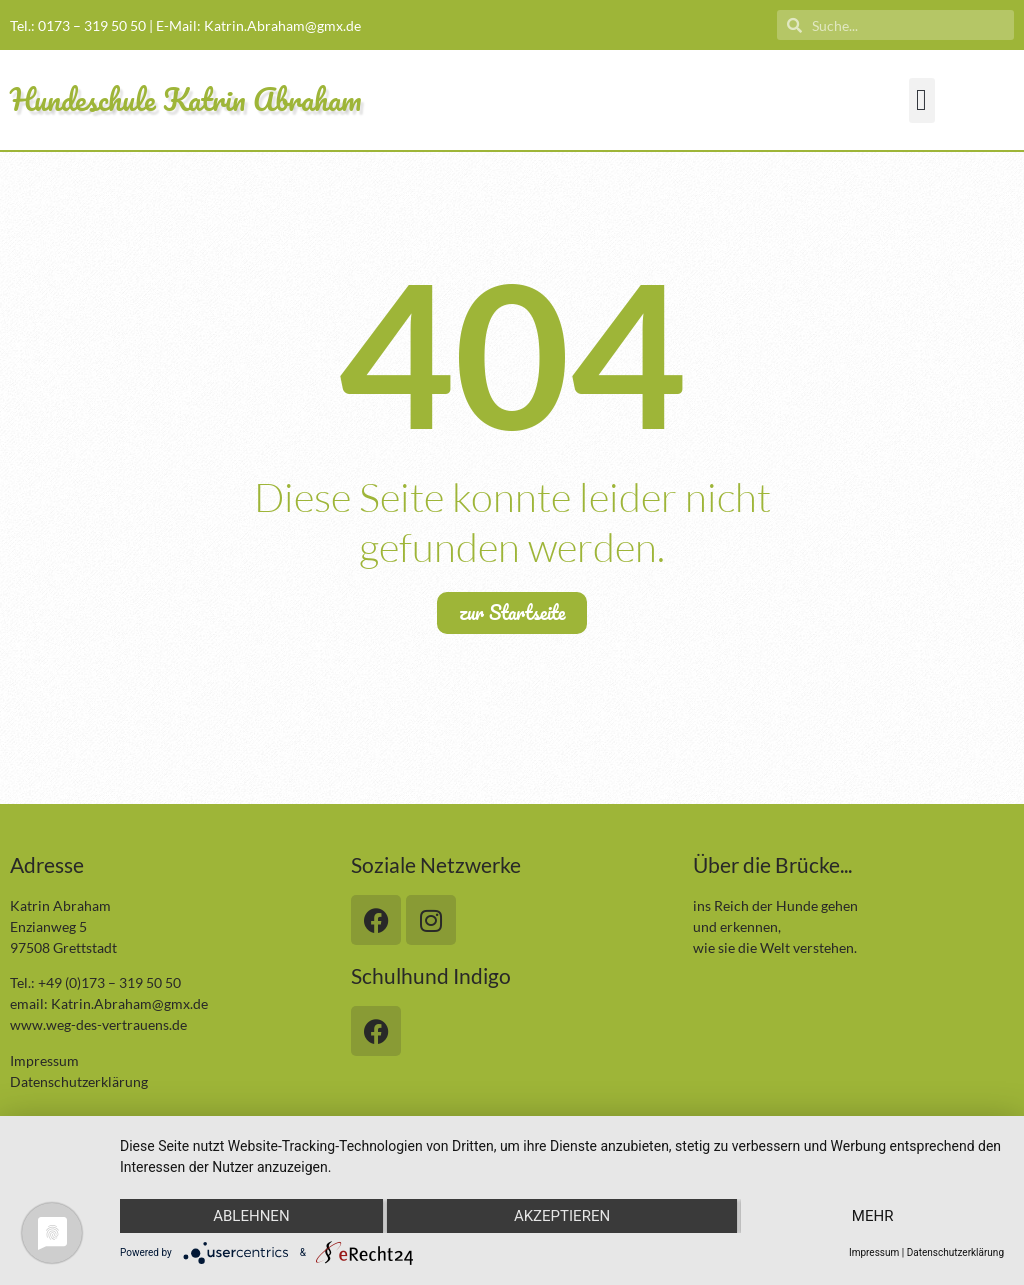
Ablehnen (251, 1216)
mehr (873, 1216)
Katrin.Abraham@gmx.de (282, 25)
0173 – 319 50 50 (92, 25)
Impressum (44, 1060)
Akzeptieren (562, 1216)
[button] (922, 100)
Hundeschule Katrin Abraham (186, 99)
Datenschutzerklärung (79, 1081)
